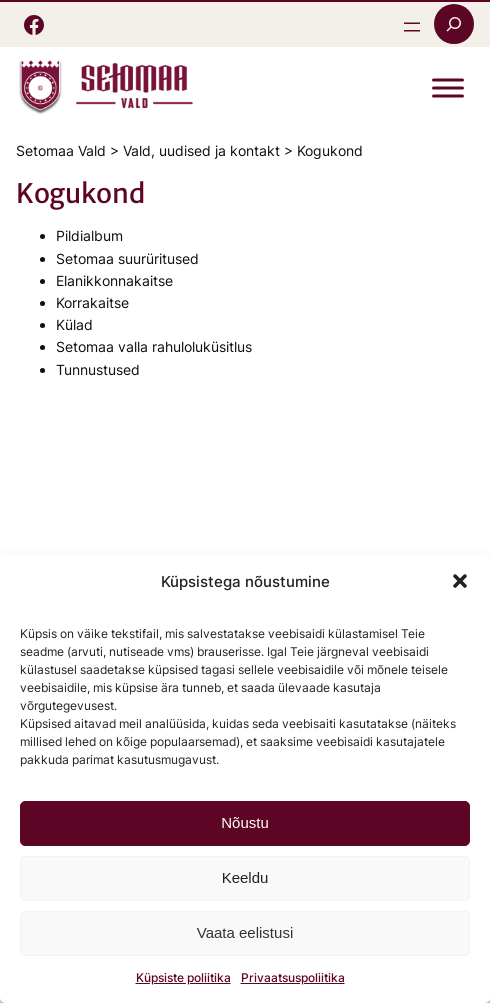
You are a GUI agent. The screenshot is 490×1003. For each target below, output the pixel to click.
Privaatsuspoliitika (293, 977)
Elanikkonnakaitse (114, 280)
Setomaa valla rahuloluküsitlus (154, 346)
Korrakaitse (92, 302)
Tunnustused (98, 369)
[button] (460, 581)
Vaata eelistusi (245, 932)
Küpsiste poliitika (183, 977)
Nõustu (245, 822)
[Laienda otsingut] (454, 24)
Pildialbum (89, 235)
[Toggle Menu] (448, 88)
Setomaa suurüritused (127, 258)
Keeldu (245, 877)
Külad (74, 324)
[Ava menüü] (412, 27)
